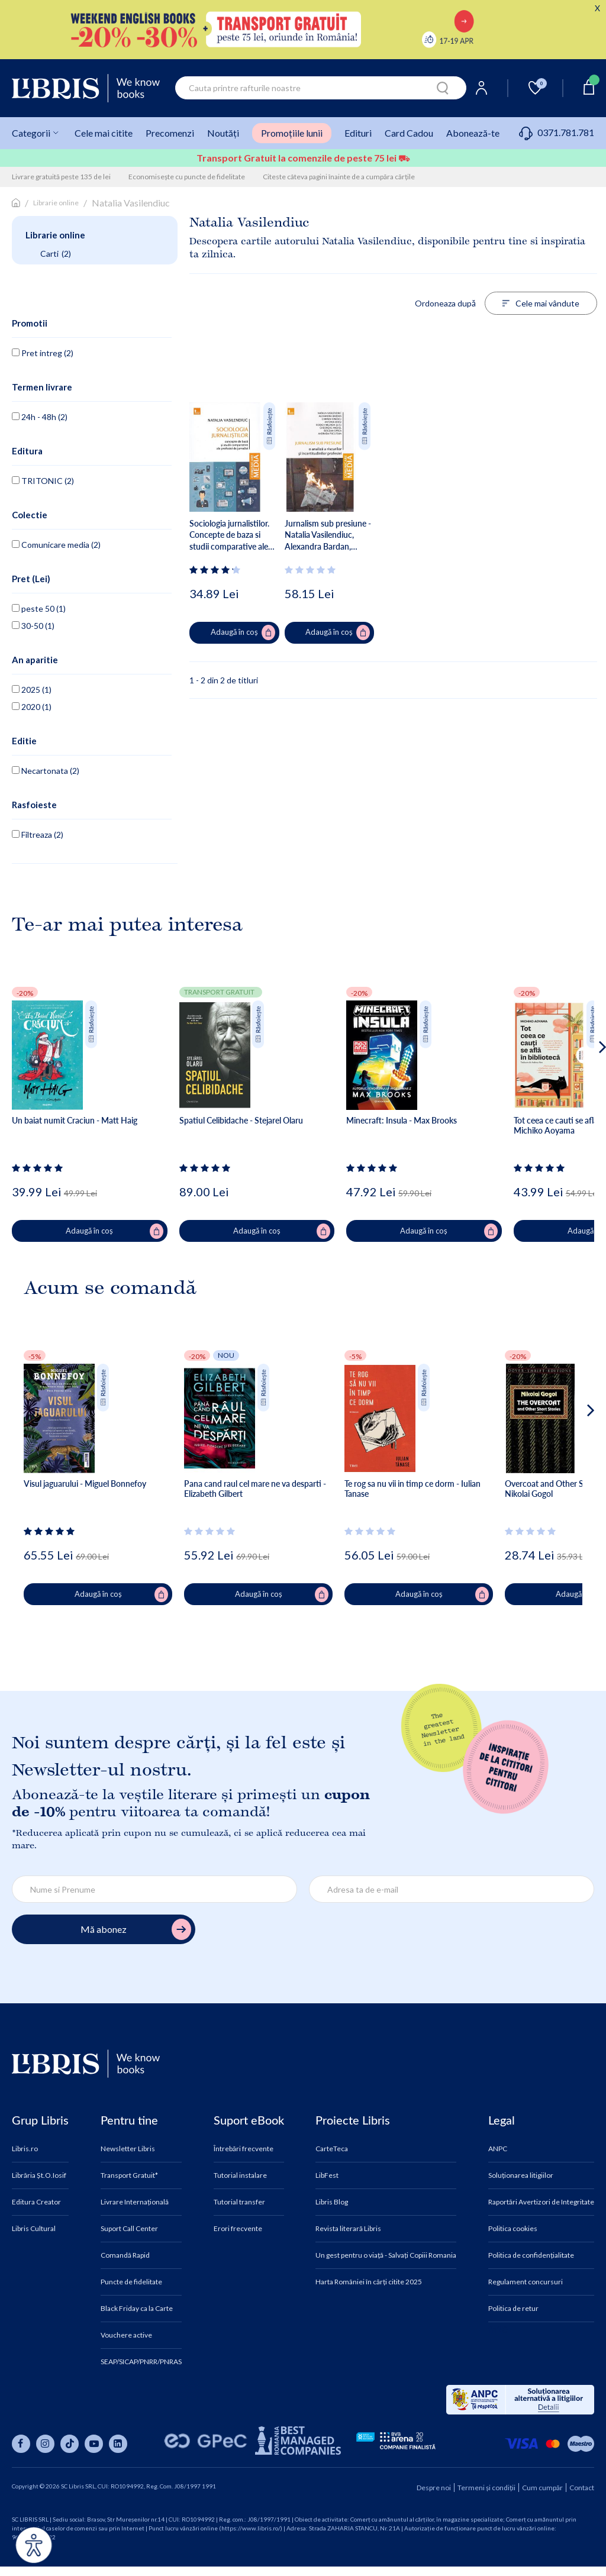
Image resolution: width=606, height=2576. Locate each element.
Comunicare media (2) (56, 545)
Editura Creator (36, 2202)
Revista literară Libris (348, 2228)
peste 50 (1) (39, 608)
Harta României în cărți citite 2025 (368, 2282)
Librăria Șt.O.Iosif (39, 2175)
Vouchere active (126, 2335)
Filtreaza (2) (37, 834)
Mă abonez (135, 1930)
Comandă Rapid (125, 2255)
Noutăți (223, 132)
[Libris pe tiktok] (69, 2444)
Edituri (358, 132)
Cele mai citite (104, 132)
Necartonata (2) (45, 771)
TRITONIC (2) (43, 481)
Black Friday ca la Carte (137, 2308)
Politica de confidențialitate (531, 2255)
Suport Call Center (129, 2228)
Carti (55, 254)
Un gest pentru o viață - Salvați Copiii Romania (385, 2255)
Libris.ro (25, 2148)
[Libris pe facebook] (21, 2444)
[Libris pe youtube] (94, 2444)
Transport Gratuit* (129, 2175)
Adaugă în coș (243, 632)
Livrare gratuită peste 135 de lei (61, 176)
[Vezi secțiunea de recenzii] (216, 570)
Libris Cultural (34, 2228)
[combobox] (320, 87)
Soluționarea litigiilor (520, 2175)
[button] (580, 1095)
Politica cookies (512, 2228)
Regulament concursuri (525, 2282)
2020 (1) (31, 707)
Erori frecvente (238, 2228)
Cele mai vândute (540, 303)
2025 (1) (31, 690)
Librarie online (56, 202)
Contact (581, 2487)
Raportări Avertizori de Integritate (541, 2202)
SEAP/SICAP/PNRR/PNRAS (141, 2361)
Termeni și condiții (486, 2487)
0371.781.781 (556, 132)
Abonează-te (472, 132)
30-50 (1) (33, 626)
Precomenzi (170, 132)
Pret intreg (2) (42, 353)
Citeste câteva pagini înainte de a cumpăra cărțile (339, 176)
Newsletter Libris (128, 2148)
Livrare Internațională (135, 2202)
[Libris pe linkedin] (118, 2444)
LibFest (327, 2175)
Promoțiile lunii (292, 132)
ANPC (497, 2148)
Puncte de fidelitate (131, 2282)
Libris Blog (331, 2202)
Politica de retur (513, 2308)
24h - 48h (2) (39, 417)
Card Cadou (409, 132)
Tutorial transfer (239, 2202)
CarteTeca (331, 2148)
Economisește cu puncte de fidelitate (186, 176)
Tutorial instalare (240, 2175)
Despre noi (434, 2487)
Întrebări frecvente (243, 2148)
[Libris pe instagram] (45, 2444)
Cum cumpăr (542, 2487)
